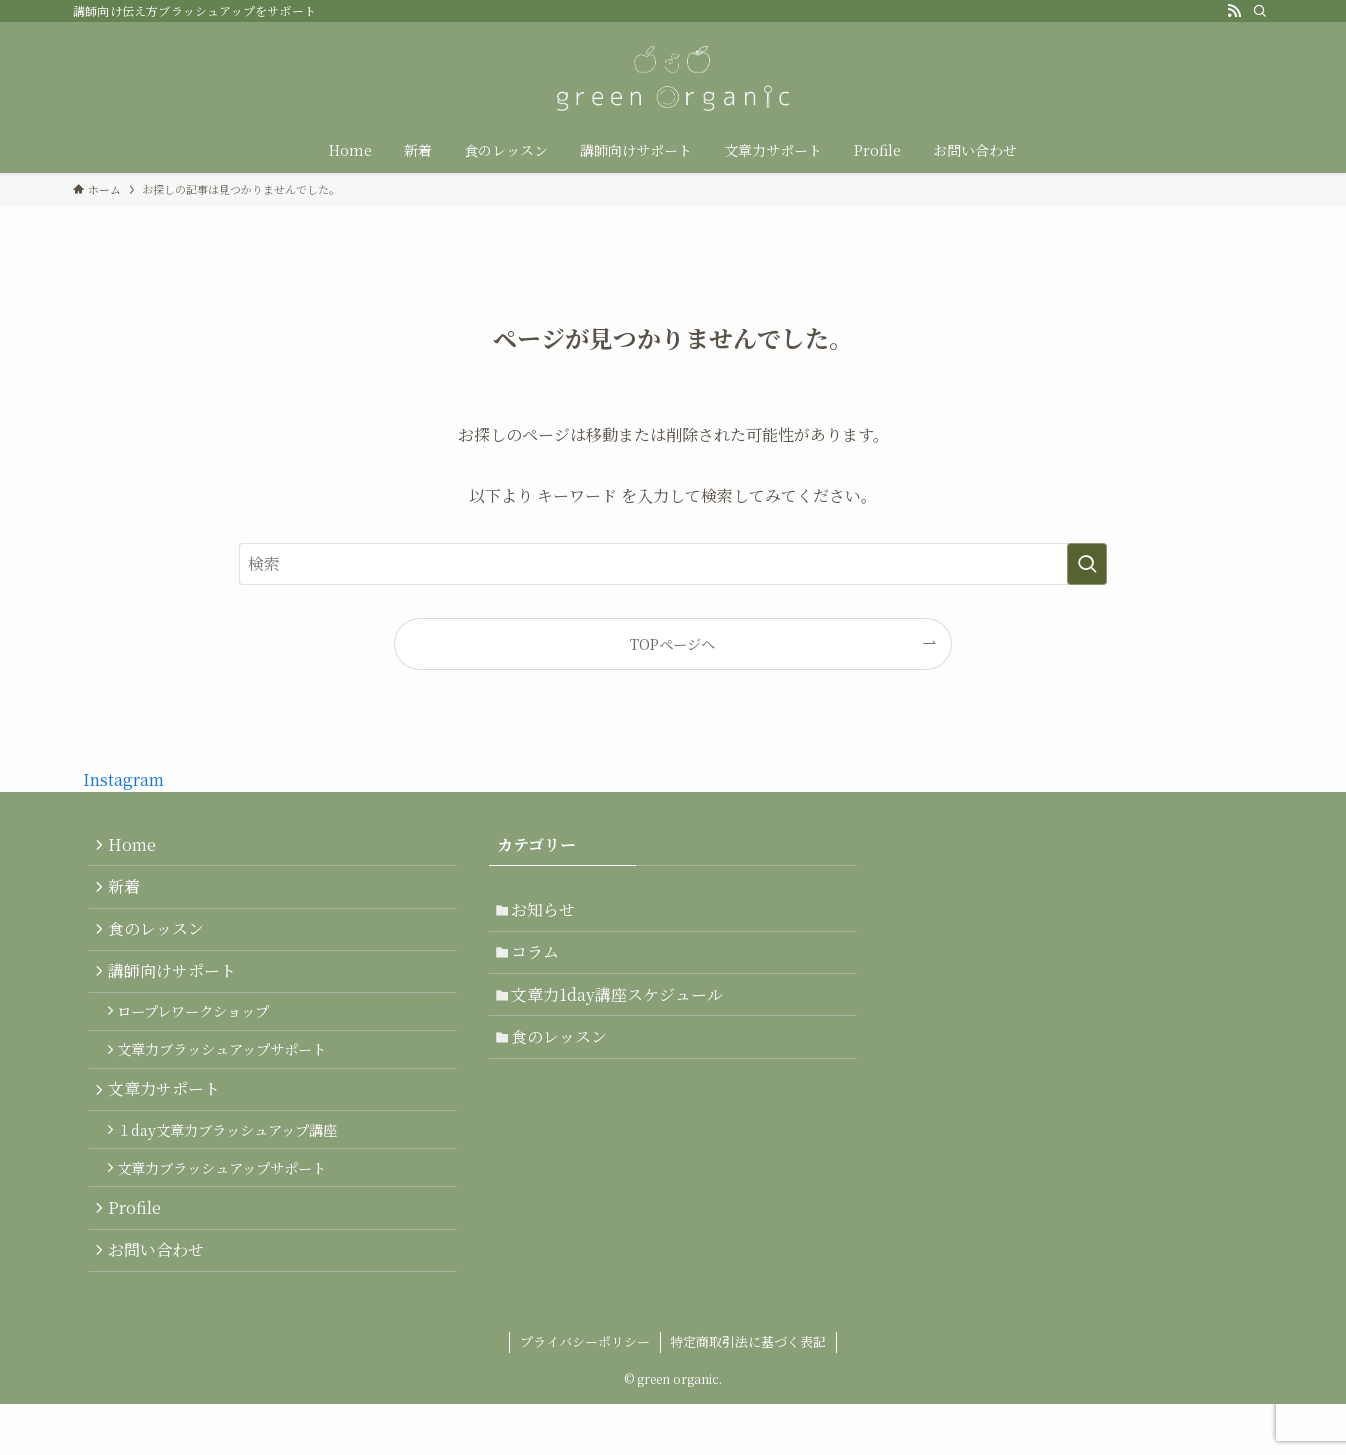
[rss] (1234, 11)
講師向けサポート (177, 988)
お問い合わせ (161, 1301)
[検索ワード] (673, 564)
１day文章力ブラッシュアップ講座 (235, 1166)
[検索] (1260, 11)
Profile (139, 1254)
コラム (541, 959)
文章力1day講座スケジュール (623, 1006)
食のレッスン (161, 941)
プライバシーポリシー (585, 1392)
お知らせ (549, 912)
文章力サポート (169, 1121)
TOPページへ (672, 643)
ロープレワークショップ (201, 1033)
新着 (129, 893)
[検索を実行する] (1087, 564)
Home (137, 846)
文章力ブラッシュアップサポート (229, 1076)
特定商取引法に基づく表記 (748, 1392)
